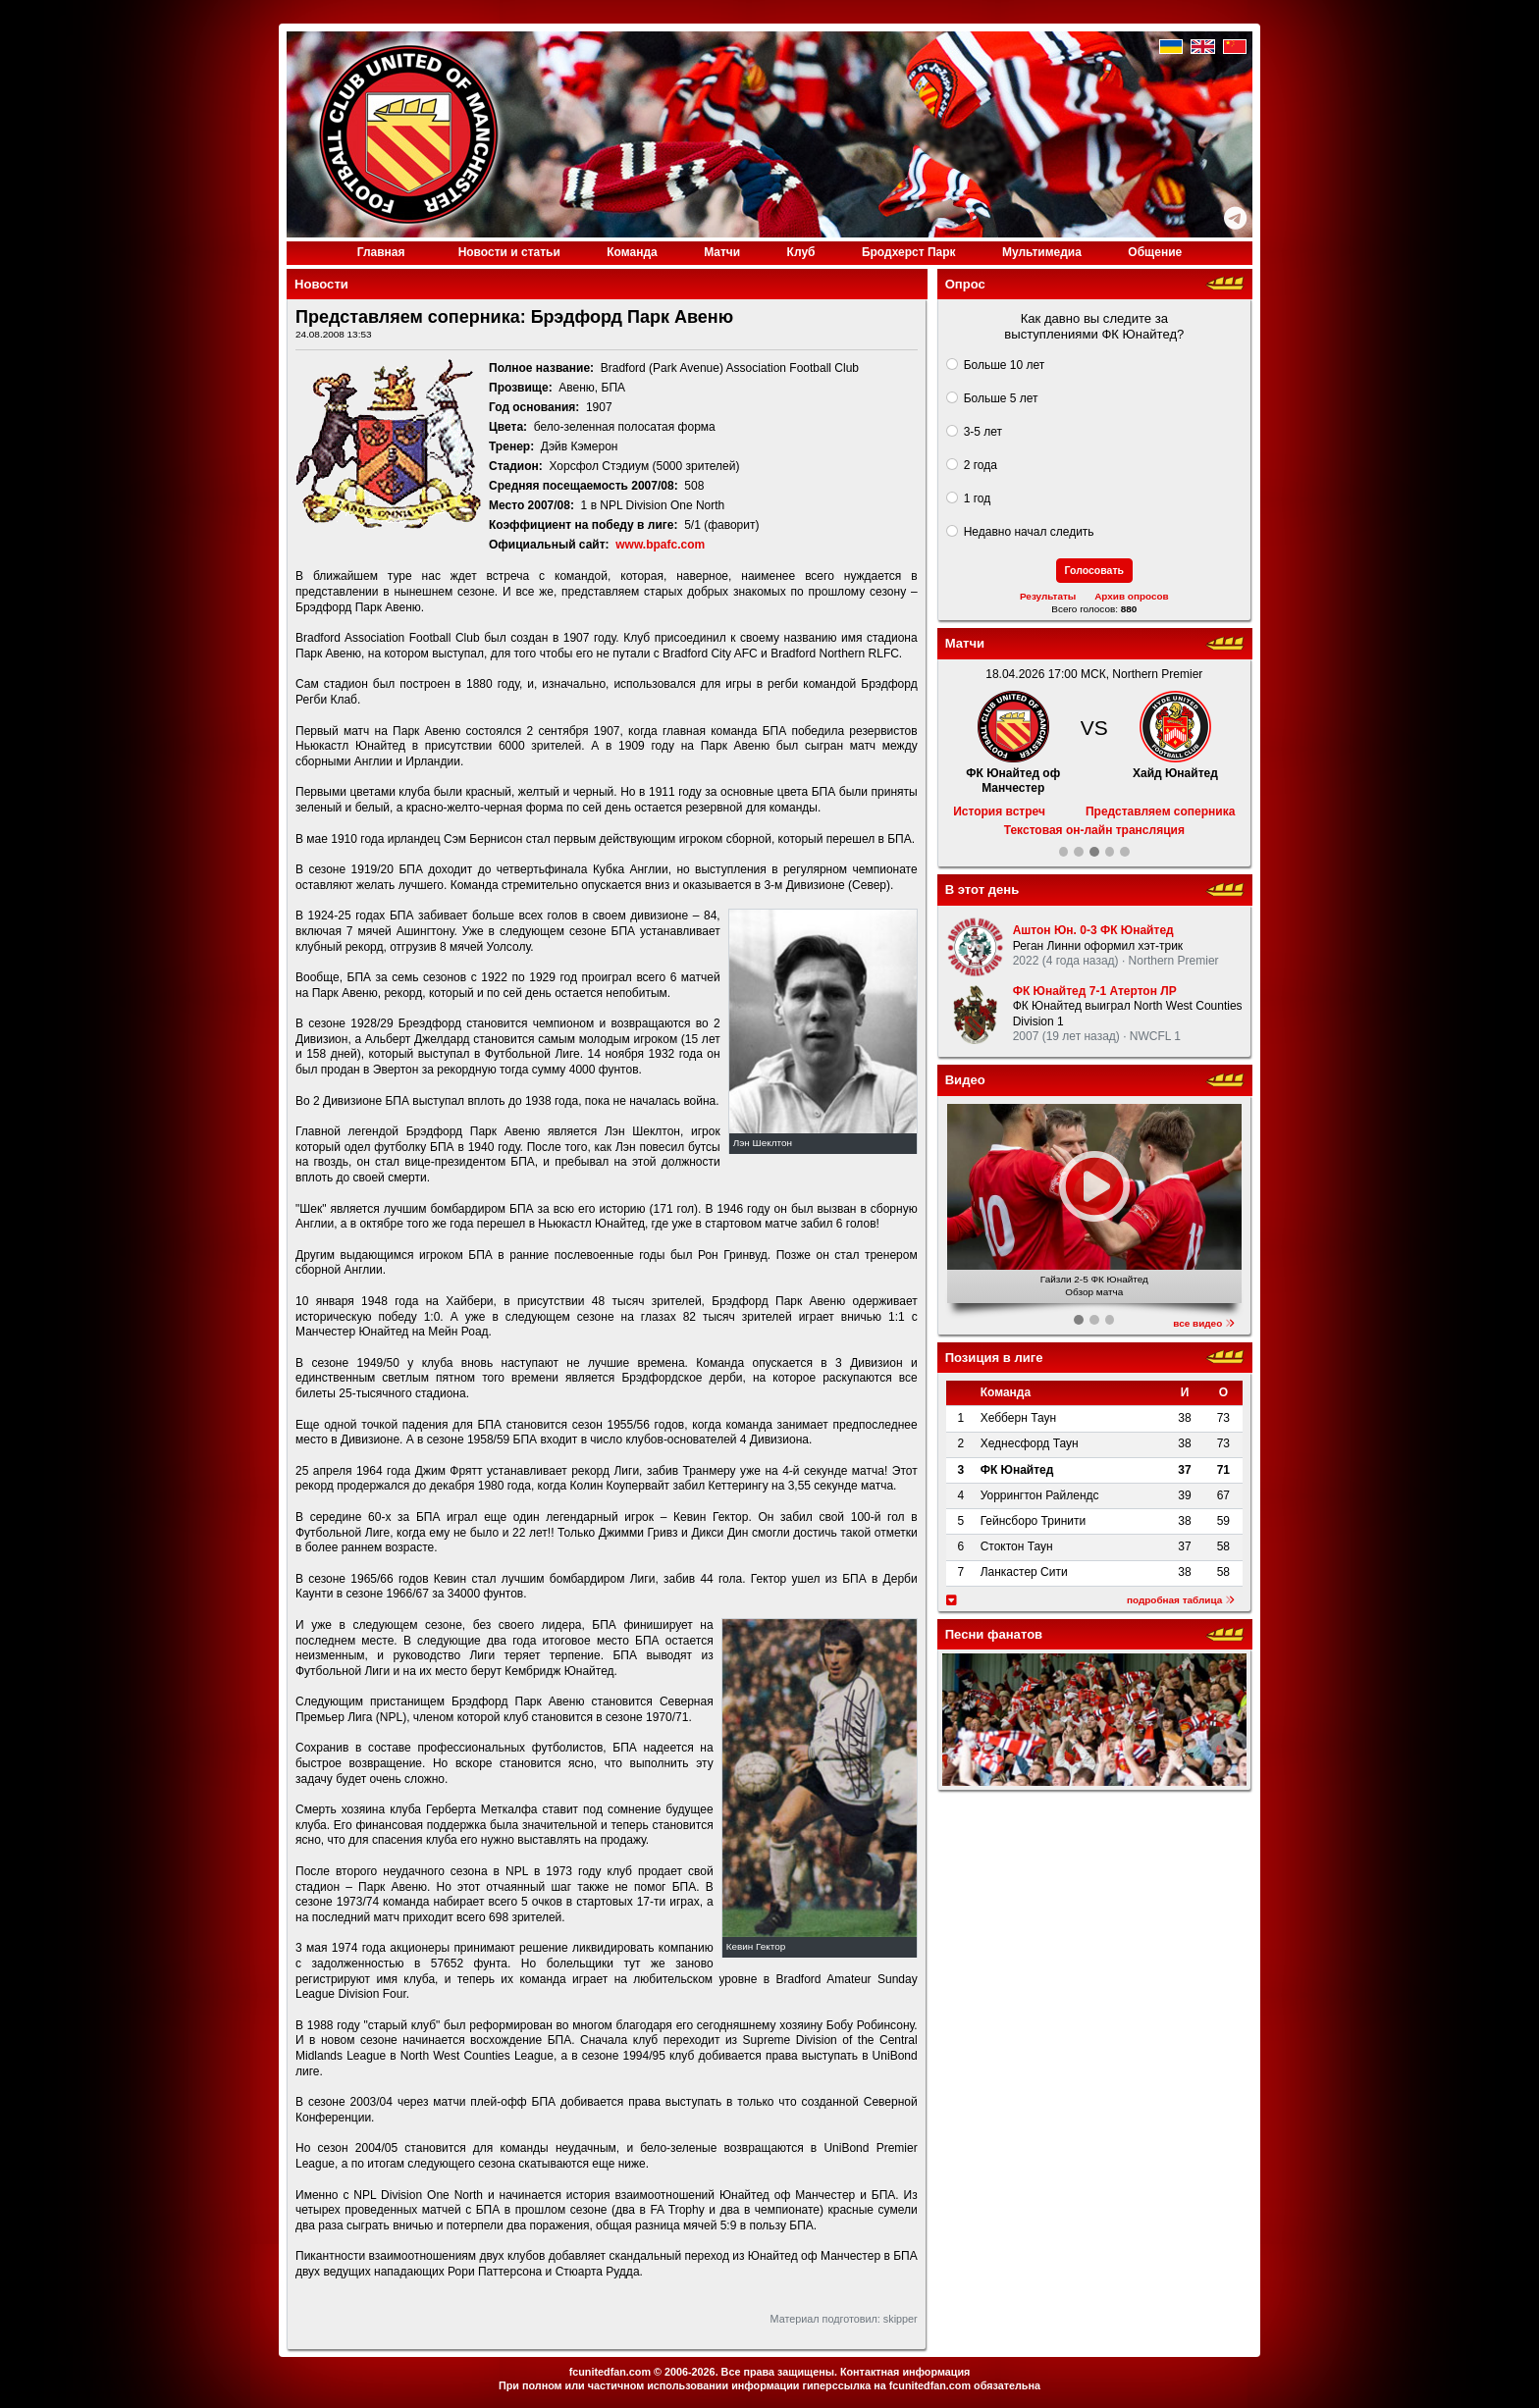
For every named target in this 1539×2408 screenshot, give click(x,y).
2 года (980, 465)
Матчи (722, 252)
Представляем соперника (1160, 811)
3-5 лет (983, 432)
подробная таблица (1181, 1600)
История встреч (999, 811)
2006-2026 (690, 2372)
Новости (509, 252)
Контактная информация (905, 2372)
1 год (977, 498)
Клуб (801, 252)
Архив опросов (1131, 596)
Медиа (1042, 252)
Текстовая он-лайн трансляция (1094, 830)
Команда (632, 252)
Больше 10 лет (1004, 365)
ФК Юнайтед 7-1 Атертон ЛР (1095, 991)
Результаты (1048, 596)
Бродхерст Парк (909, 252)
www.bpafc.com (660, 544)
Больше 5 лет (1001, 398)
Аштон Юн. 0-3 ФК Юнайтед (1093, 930)
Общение (1155, 252)
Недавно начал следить (1029, 532)
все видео (1204, 1323)
